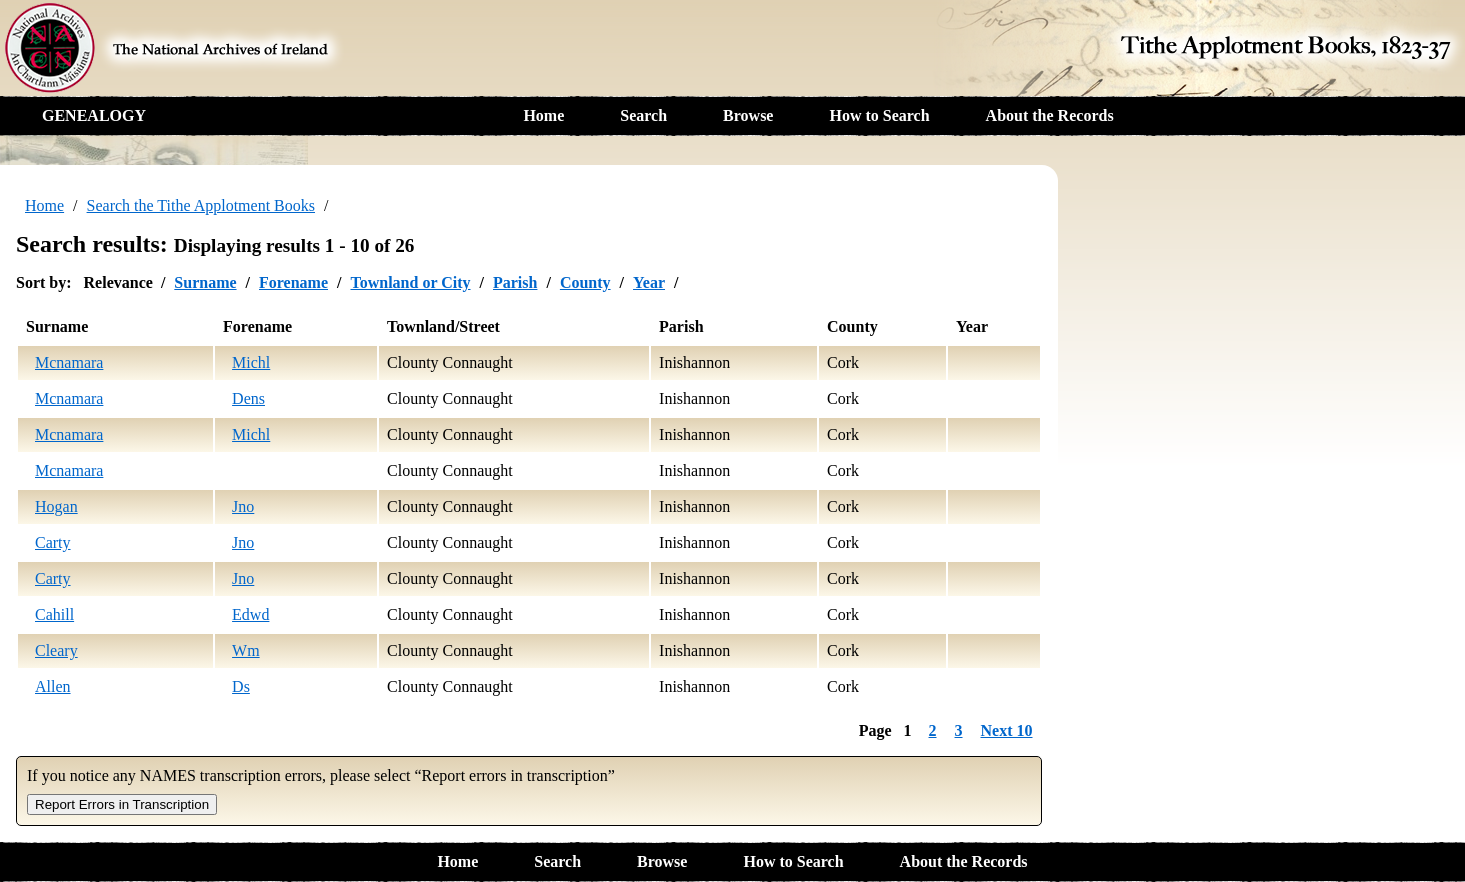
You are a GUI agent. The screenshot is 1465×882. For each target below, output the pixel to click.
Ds (241, 686)
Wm (246, 650)
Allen (53, 686)
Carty (53, 542)
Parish (515, 282)
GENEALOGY (94, 115)
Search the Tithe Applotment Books (201, 205)
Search (643, 115)
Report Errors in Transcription (122, 804)
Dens (248, 398)
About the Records (1050, 115)
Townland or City (410, 282)
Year (649, 282)
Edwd (250, 614)
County (585, 282)
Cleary (56, 650)
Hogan (56, 506)
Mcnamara (69, 362)
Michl (251, 362)
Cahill (54, 614)
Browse (748, 115)
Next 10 (1007, 730)
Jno (243, 506)
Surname (205, 282)
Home (543, 115)
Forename (293, 282)
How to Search (879, 115)
